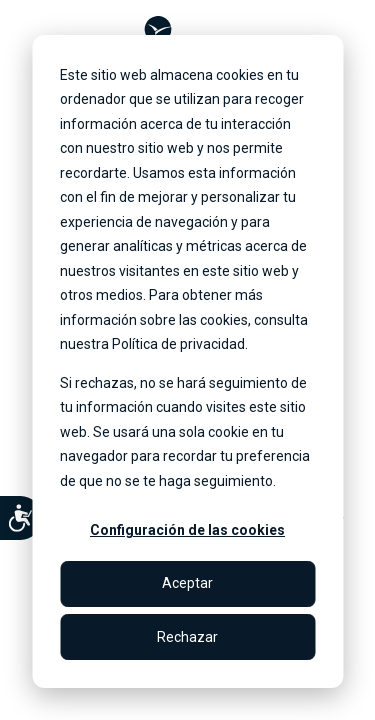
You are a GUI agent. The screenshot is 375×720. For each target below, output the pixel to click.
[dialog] (187, 361)
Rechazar (187, 637)
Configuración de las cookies (187, 530)
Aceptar (187, 583)
